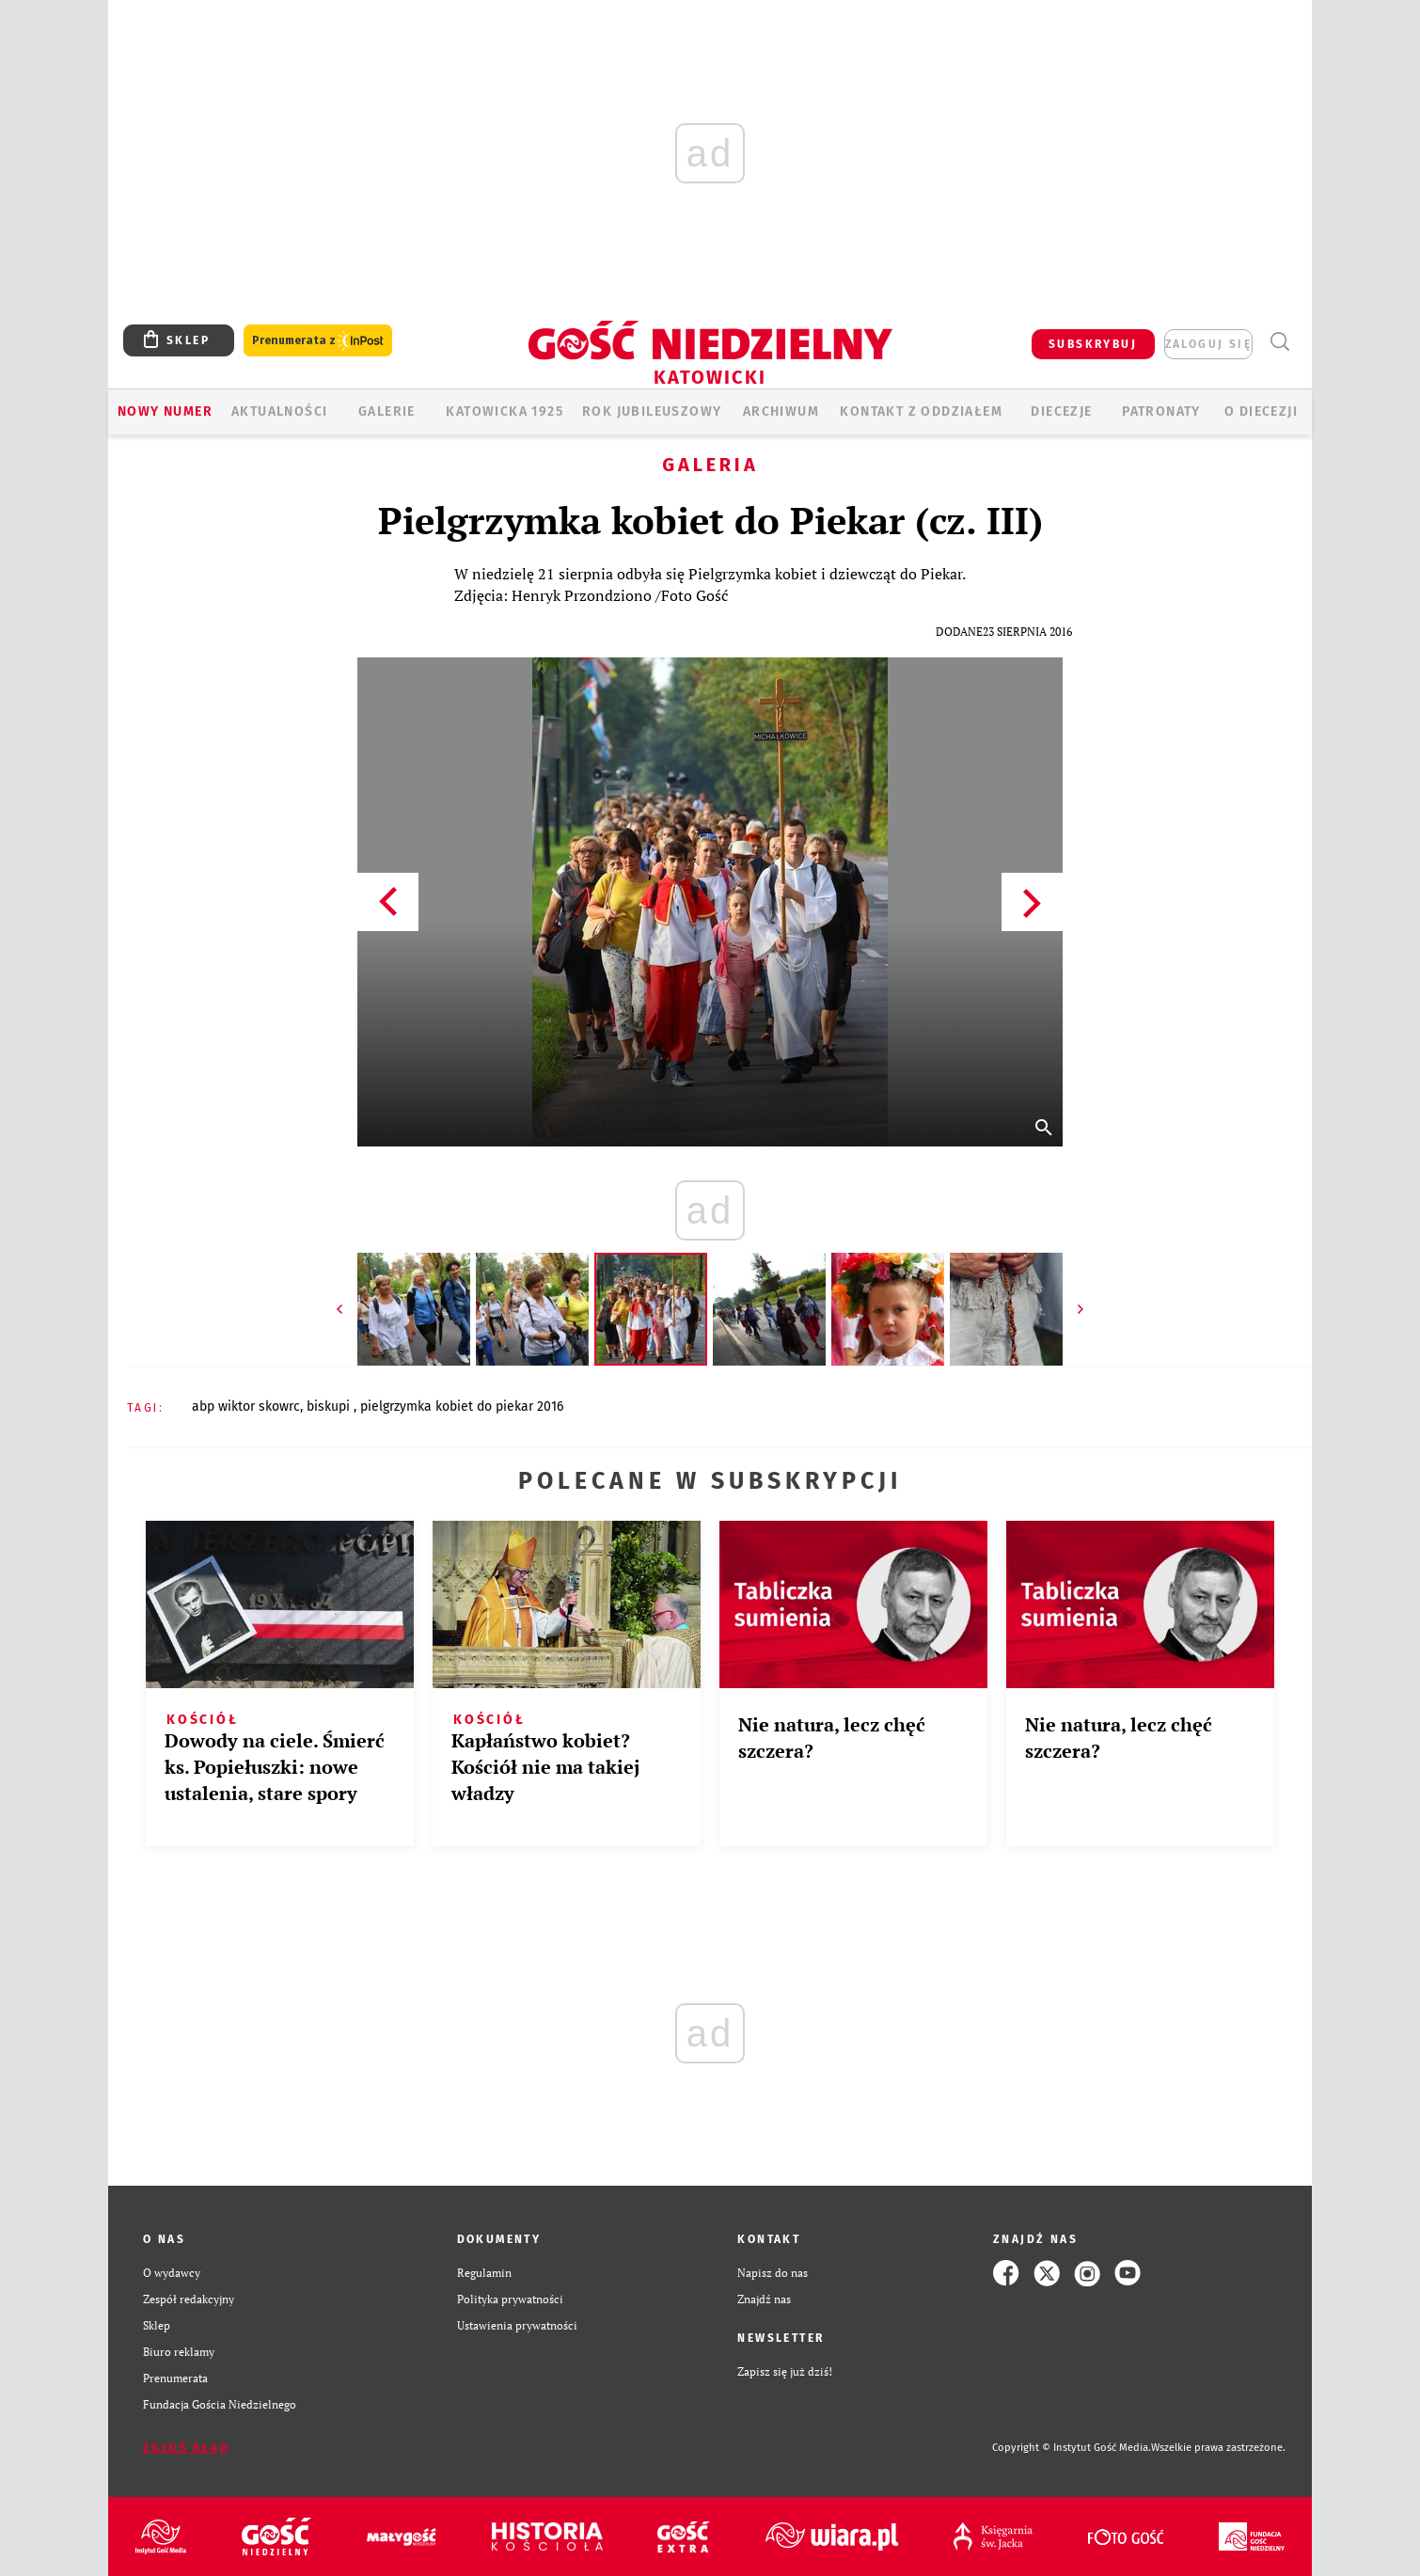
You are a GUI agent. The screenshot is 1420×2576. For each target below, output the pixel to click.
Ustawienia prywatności (517, 2325)
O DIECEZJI (1261, 411)
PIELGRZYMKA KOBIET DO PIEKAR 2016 (461, 1406)
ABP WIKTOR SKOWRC (246, 1406)
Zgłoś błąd (186, 2448)
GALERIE (387, 411)
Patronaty (1161, 411)
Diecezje (1061, 411)
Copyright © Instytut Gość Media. (1071, 2448)
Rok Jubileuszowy (651, 411)
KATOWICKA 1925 (504, 411)
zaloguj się (1208, 344)
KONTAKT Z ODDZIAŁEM (921, 411)
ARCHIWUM (781, 411)
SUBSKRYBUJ (1093, 344)
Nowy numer (165, 411)
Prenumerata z (318, 341)
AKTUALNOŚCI (279, 411)
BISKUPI (330, 1406)
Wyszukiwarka (1279, 341)
